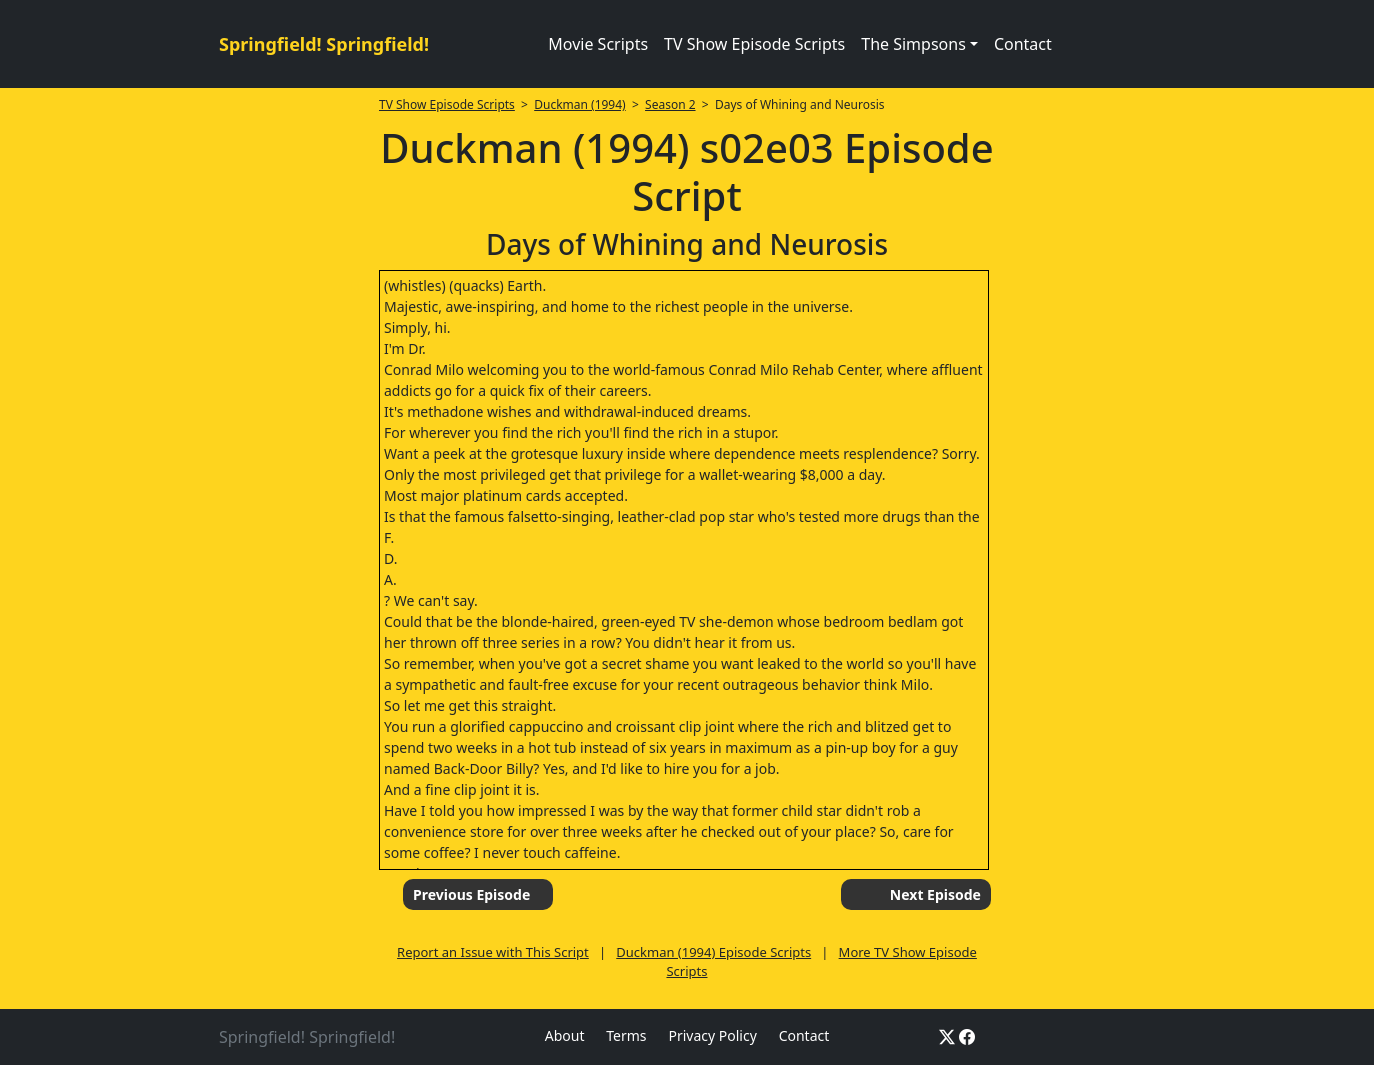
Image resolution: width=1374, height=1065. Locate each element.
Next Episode (935, 894)
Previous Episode (471, 894)
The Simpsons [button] (913, 44)
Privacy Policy (712, 1035)
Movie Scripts (598, 44)
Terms (626, 1035)
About (565, 1035)
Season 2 (670, 104)
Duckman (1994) (580, 104)
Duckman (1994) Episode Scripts (713, 952)
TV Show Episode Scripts (754, 44)
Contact (1023, 44)
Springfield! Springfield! (324, 44)
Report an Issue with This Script (493, 952)
